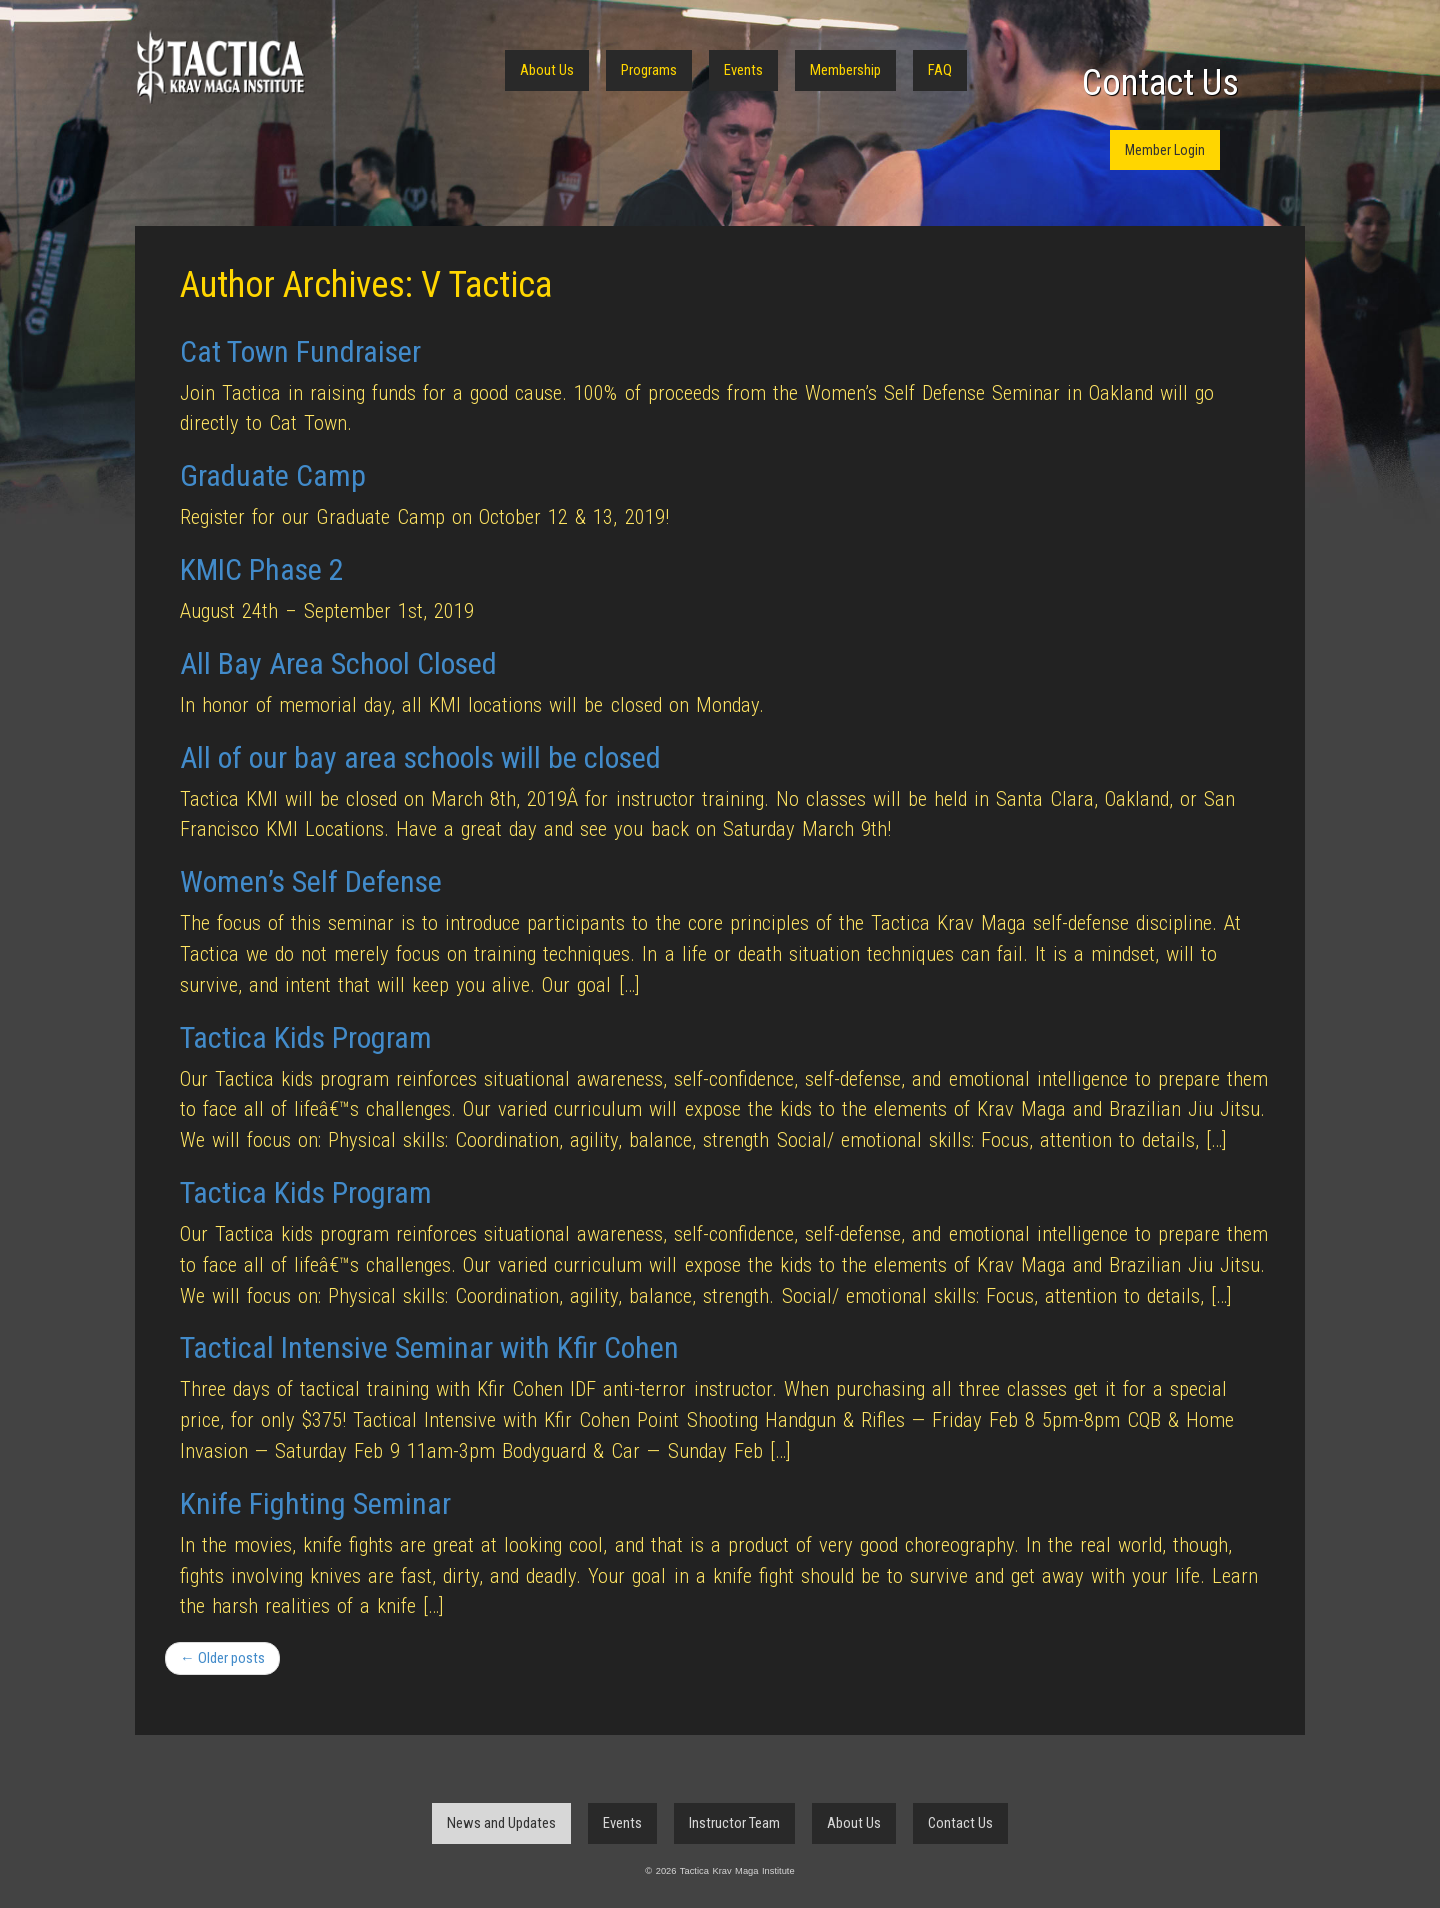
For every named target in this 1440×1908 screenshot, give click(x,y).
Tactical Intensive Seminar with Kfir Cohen (429, 1347)
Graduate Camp (273, 475)
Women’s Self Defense (311, 881)
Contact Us (1160, 83)
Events (743, 70)
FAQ (940, 70)
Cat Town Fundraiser (300, 351)
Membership (845, 70)
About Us (547, 70)
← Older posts (222, 1658)
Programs (649, 70)
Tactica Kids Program (306, 1037)
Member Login (1165, 150)
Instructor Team (734, 1823)
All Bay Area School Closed (338, 663)
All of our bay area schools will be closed (420, 757)
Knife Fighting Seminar (315, 1503)
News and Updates (501, 1823)
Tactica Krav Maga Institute (220, 67)
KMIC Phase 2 (262, 569)
